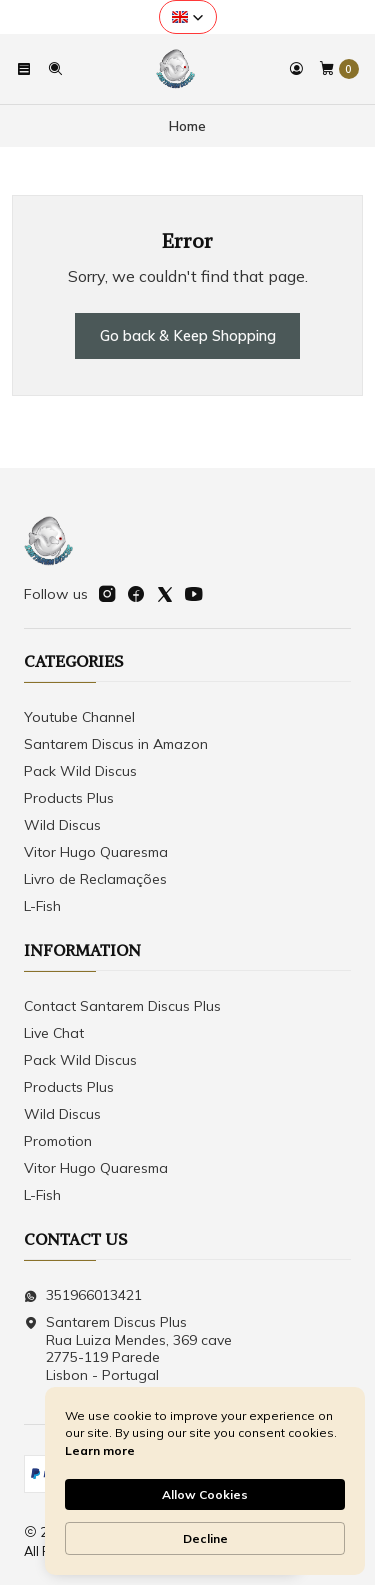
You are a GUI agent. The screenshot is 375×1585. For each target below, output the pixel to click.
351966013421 (83, 1295)
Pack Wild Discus (80, 771)
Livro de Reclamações (95, 879)
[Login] (296, 69)
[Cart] (339, 69)
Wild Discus (62, 825)
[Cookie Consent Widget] (205, 1481)
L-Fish (42, 906)
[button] (188, 17)
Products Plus (69, 798)
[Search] (54, 69)
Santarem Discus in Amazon (116, 744)
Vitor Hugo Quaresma (96, 852)
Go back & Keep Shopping (188, 336)
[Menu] (24, 69)
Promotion (58, 1141)
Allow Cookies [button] (205, 1494)
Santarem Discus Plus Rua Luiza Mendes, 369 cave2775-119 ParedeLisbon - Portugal (128, 1348)
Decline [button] (205, 1538)
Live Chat (54, 1033)
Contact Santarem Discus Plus (122, 1006)
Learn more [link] (100, 1450)
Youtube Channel (79, 717)
